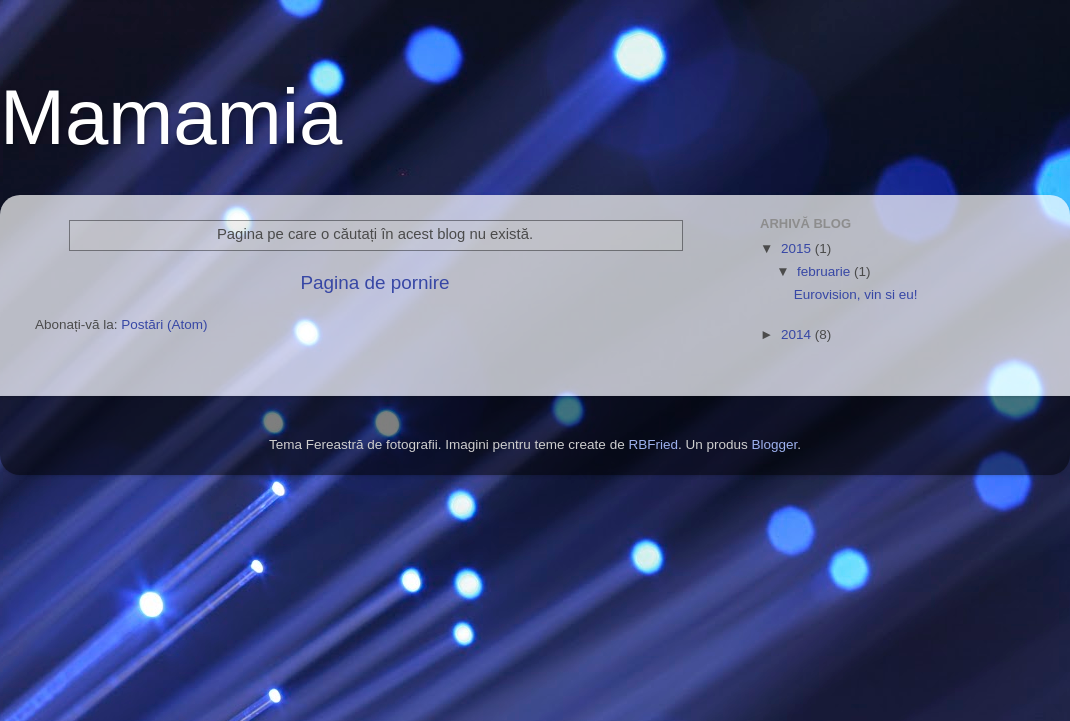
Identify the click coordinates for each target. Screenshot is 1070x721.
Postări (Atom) (164, 324)
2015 (798, 248)
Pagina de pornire (374, 282)
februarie (825, 271)
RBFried (653, 444)
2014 (798, 334)
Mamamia (171, 117)
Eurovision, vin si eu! (856, 294)
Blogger (774, 444)
